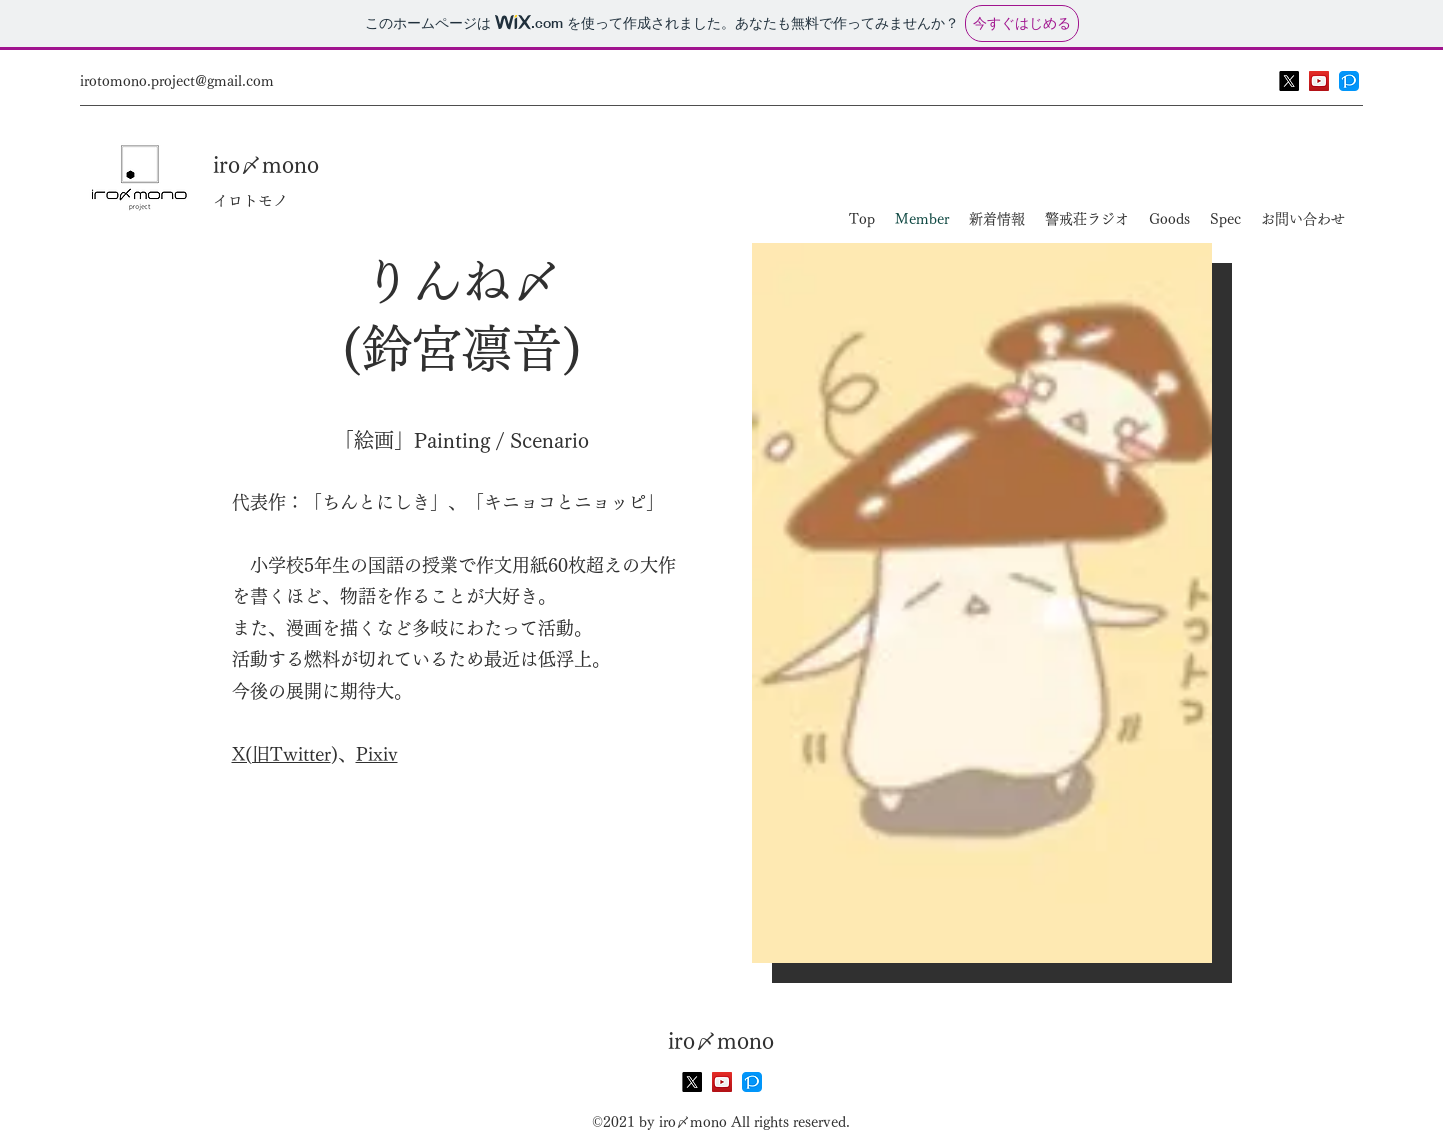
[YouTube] (1319, 81)
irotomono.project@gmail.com (177, 81)
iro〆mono (266, 165)
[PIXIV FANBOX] (1349, 81)
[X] (1289, 81)
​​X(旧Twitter (281, 754)
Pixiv (377, 754)
